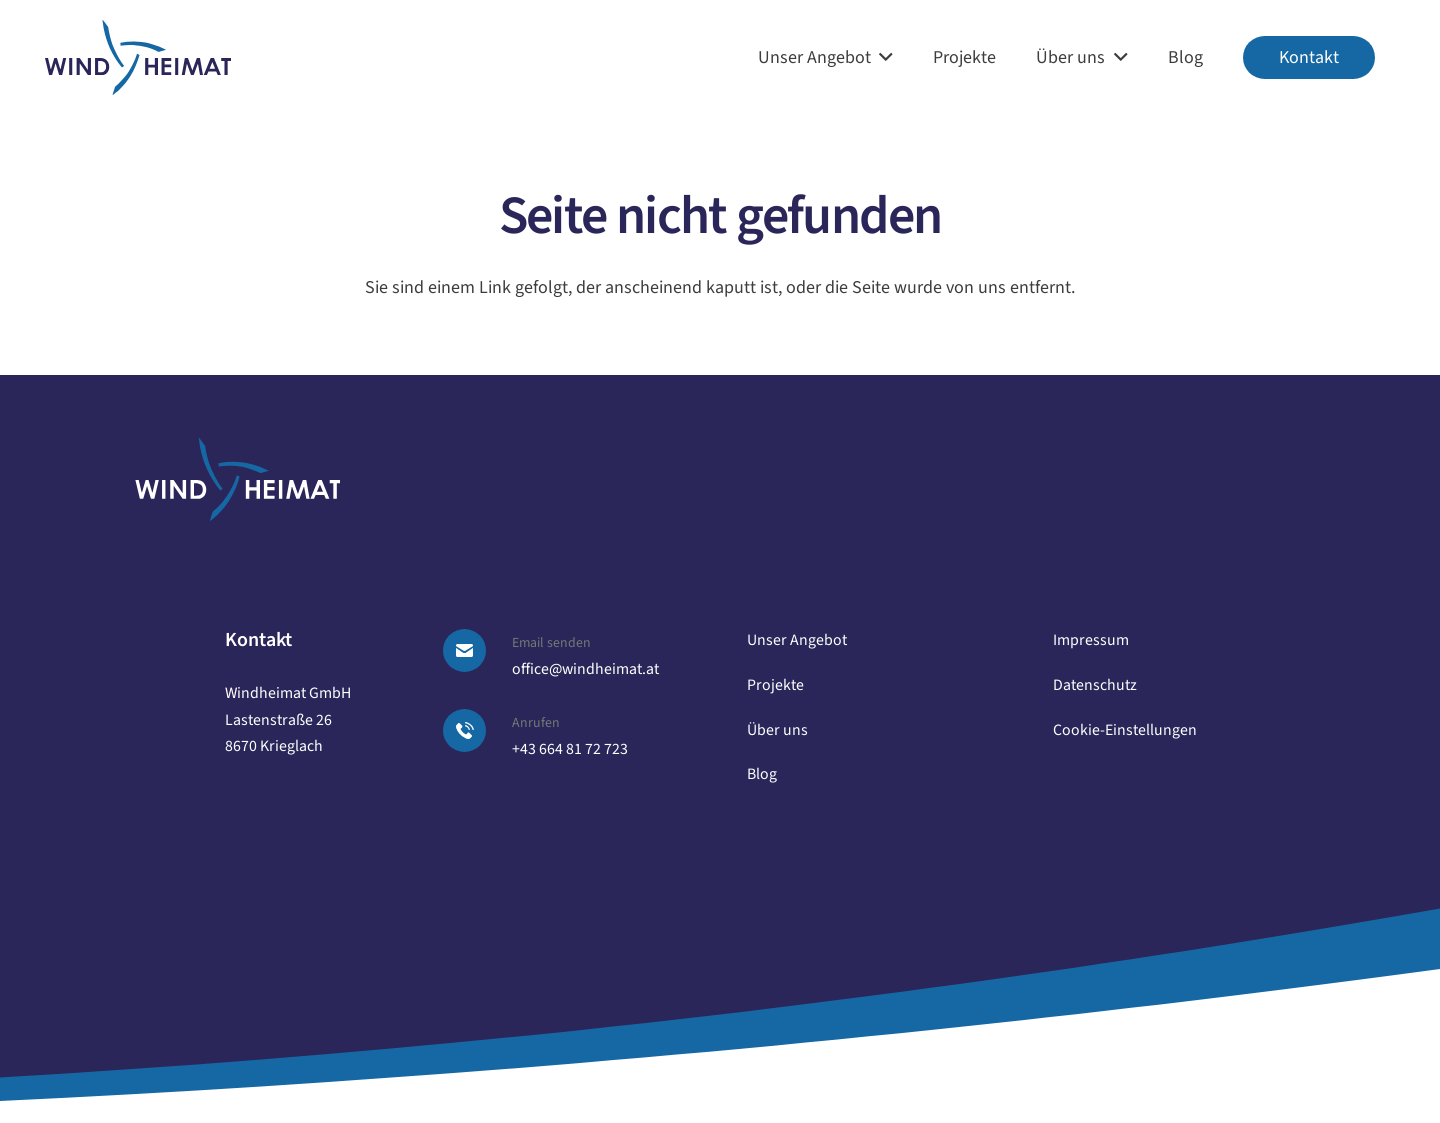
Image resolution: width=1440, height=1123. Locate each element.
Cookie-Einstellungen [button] (1125, 730)
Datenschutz (1095, 685)
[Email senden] (476, 650)
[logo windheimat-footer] (237, 479)
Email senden (551, 643)
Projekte (775, 685)
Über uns (777, 730)
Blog (762, 774)
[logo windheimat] (138, 58)
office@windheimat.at (585, 669)
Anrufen (536, 723)
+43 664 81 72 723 (570, 749)
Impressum (1091, 640)
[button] (882, 57)
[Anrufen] (476, 730)
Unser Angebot (797, 640)
